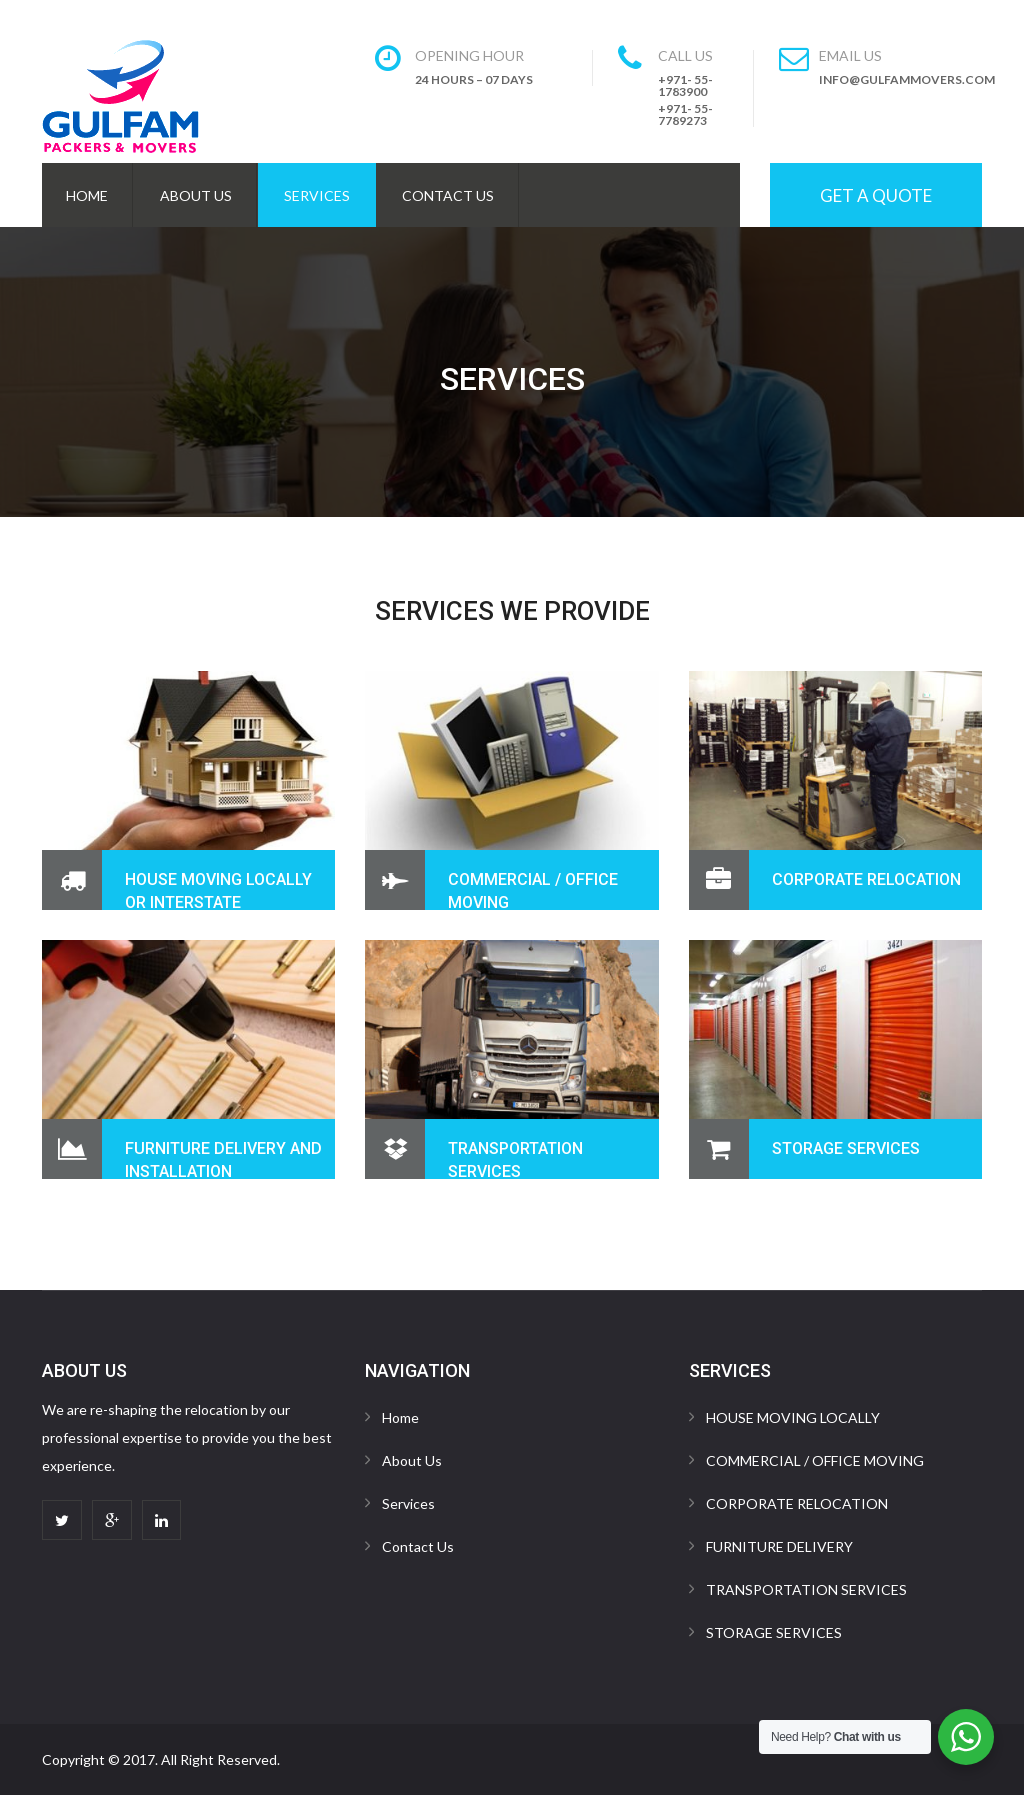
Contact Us (448, 195)
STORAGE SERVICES (846, 1148)
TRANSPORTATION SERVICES (806, 1589)
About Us (196, 195)
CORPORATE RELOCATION (866, 879)
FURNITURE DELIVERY (779, 1546)
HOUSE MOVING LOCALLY (793, 1417)
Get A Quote (876, 195)
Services (317, 195)
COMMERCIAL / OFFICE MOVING (815, 1460)
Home (87, 195)
